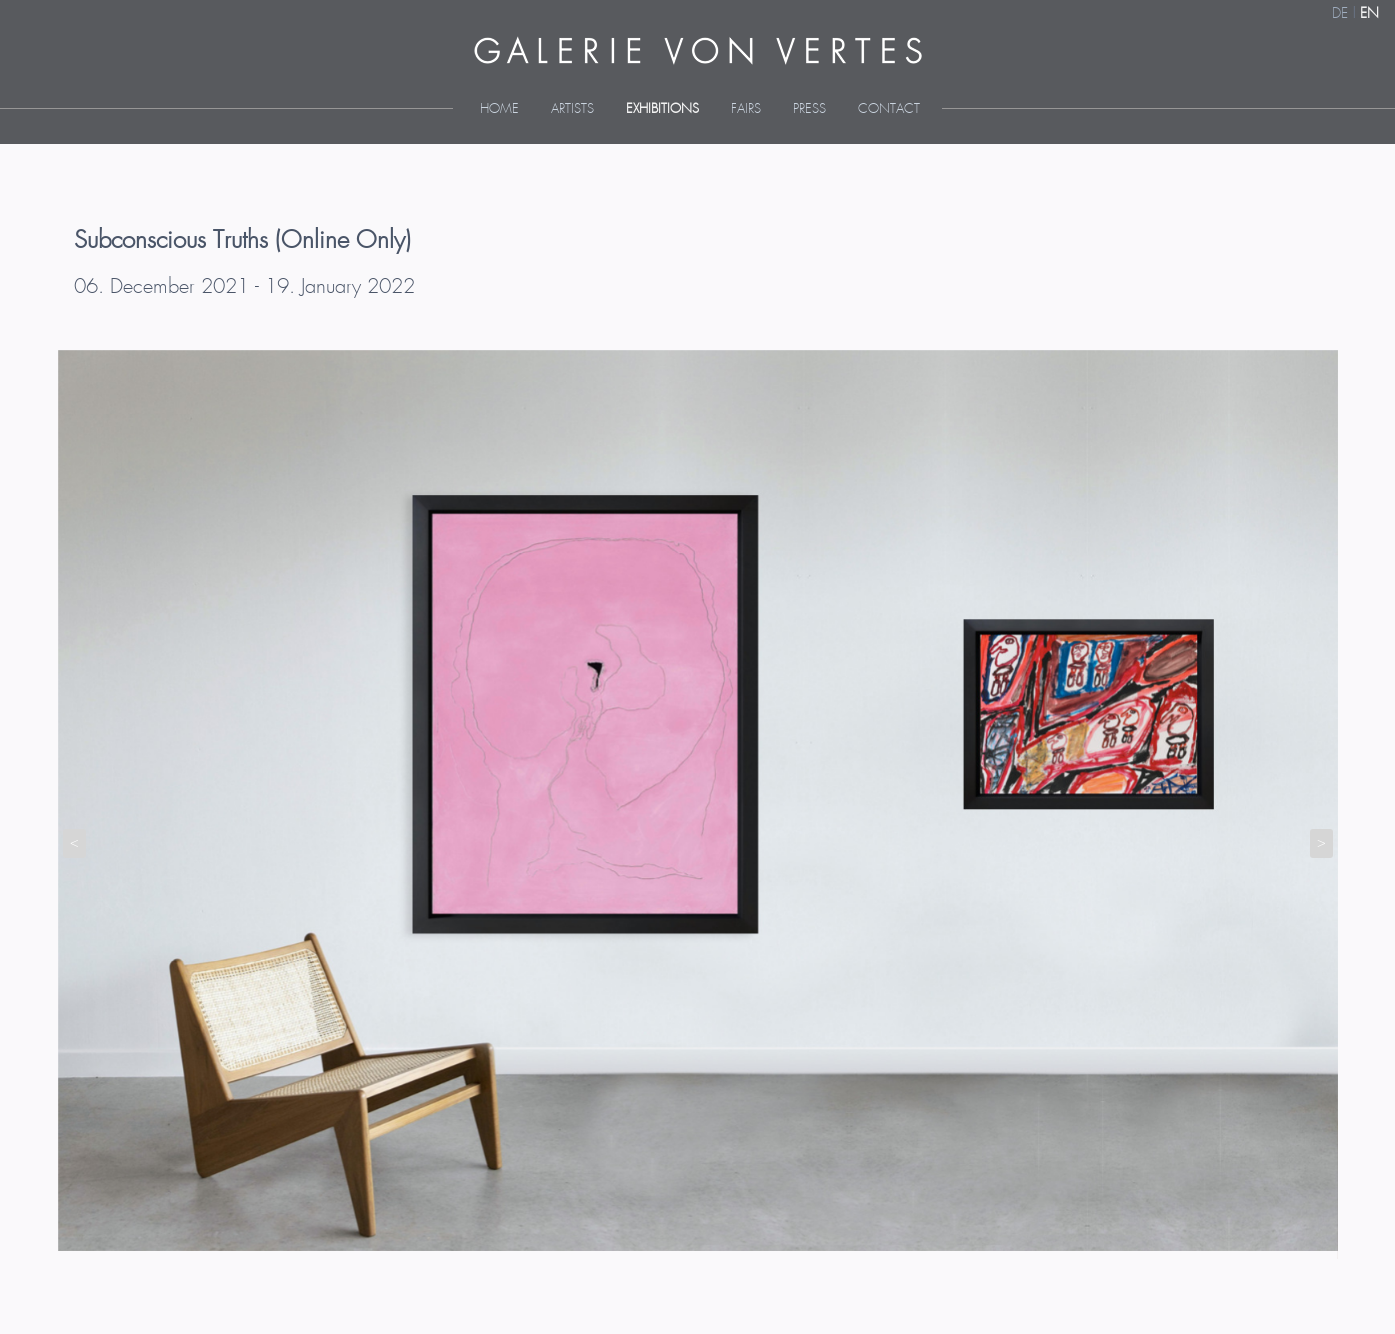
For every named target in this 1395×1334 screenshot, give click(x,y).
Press (809, 109)
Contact (889, 109)
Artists (572, 109)
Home (499, 109)
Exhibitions (662, 109)
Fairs (746, 109)
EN (1369, 14)
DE (1340, 14)
